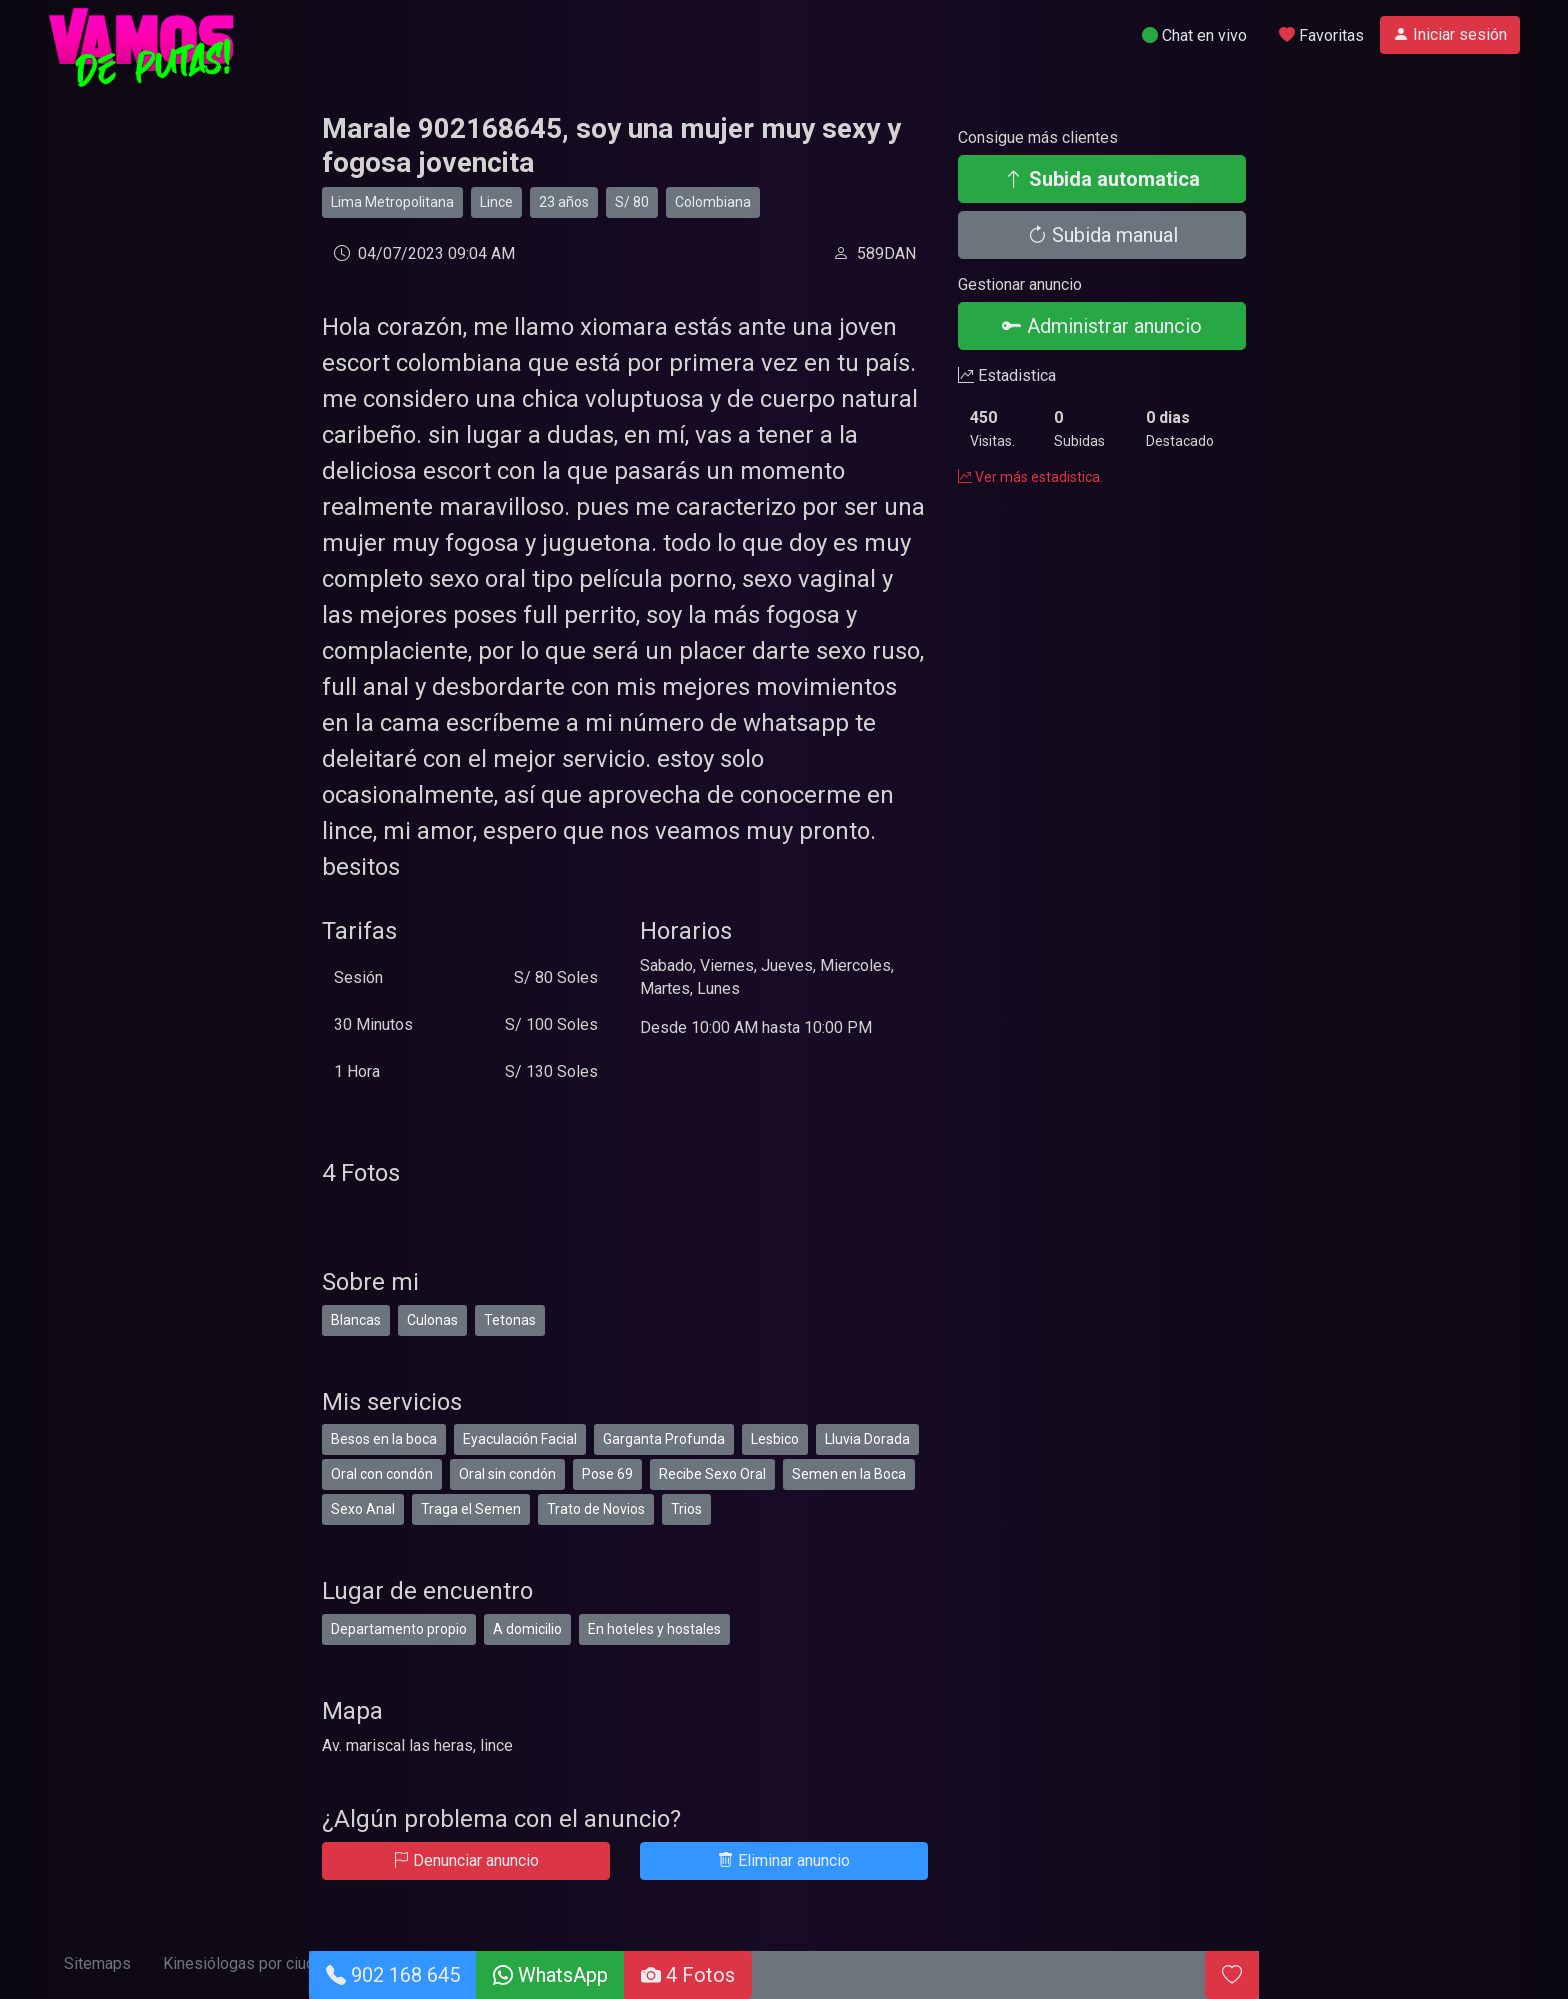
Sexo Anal (363, 1509)
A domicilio (527, 1629)
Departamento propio (399, 1629)
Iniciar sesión (1450, 34)
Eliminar (784, 1860)
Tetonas (510, 1320)
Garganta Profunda (664, 1439)
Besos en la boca (384, 1439)
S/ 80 (632, 202)
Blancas (356, 1320)
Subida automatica (1102, 179)
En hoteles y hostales (654, 1629)
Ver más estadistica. (1030, 477)
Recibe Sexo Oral (712, 1474)
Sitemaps (97, 1963)
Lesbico (775, 1439)
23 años (564, 202)
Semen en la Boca (849, 1474)
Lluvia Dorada (867, 1439)
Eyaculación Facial (520, 1439)
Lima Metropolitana (392, 202)
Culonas (432, 1320)
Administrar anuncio (1102, 326)
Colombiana (713, 202)
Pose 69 (607, 1474)
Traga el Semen (471, 1509)
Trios (686, 1509)
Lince (496, 202)
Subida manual (1102, 235)
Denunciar (466, 1860)
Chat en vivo (1194, 35)
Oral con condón (382, 1474)
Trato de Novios (596, 1509)
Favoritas (1321, 35)
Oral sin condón (507, 1474)
